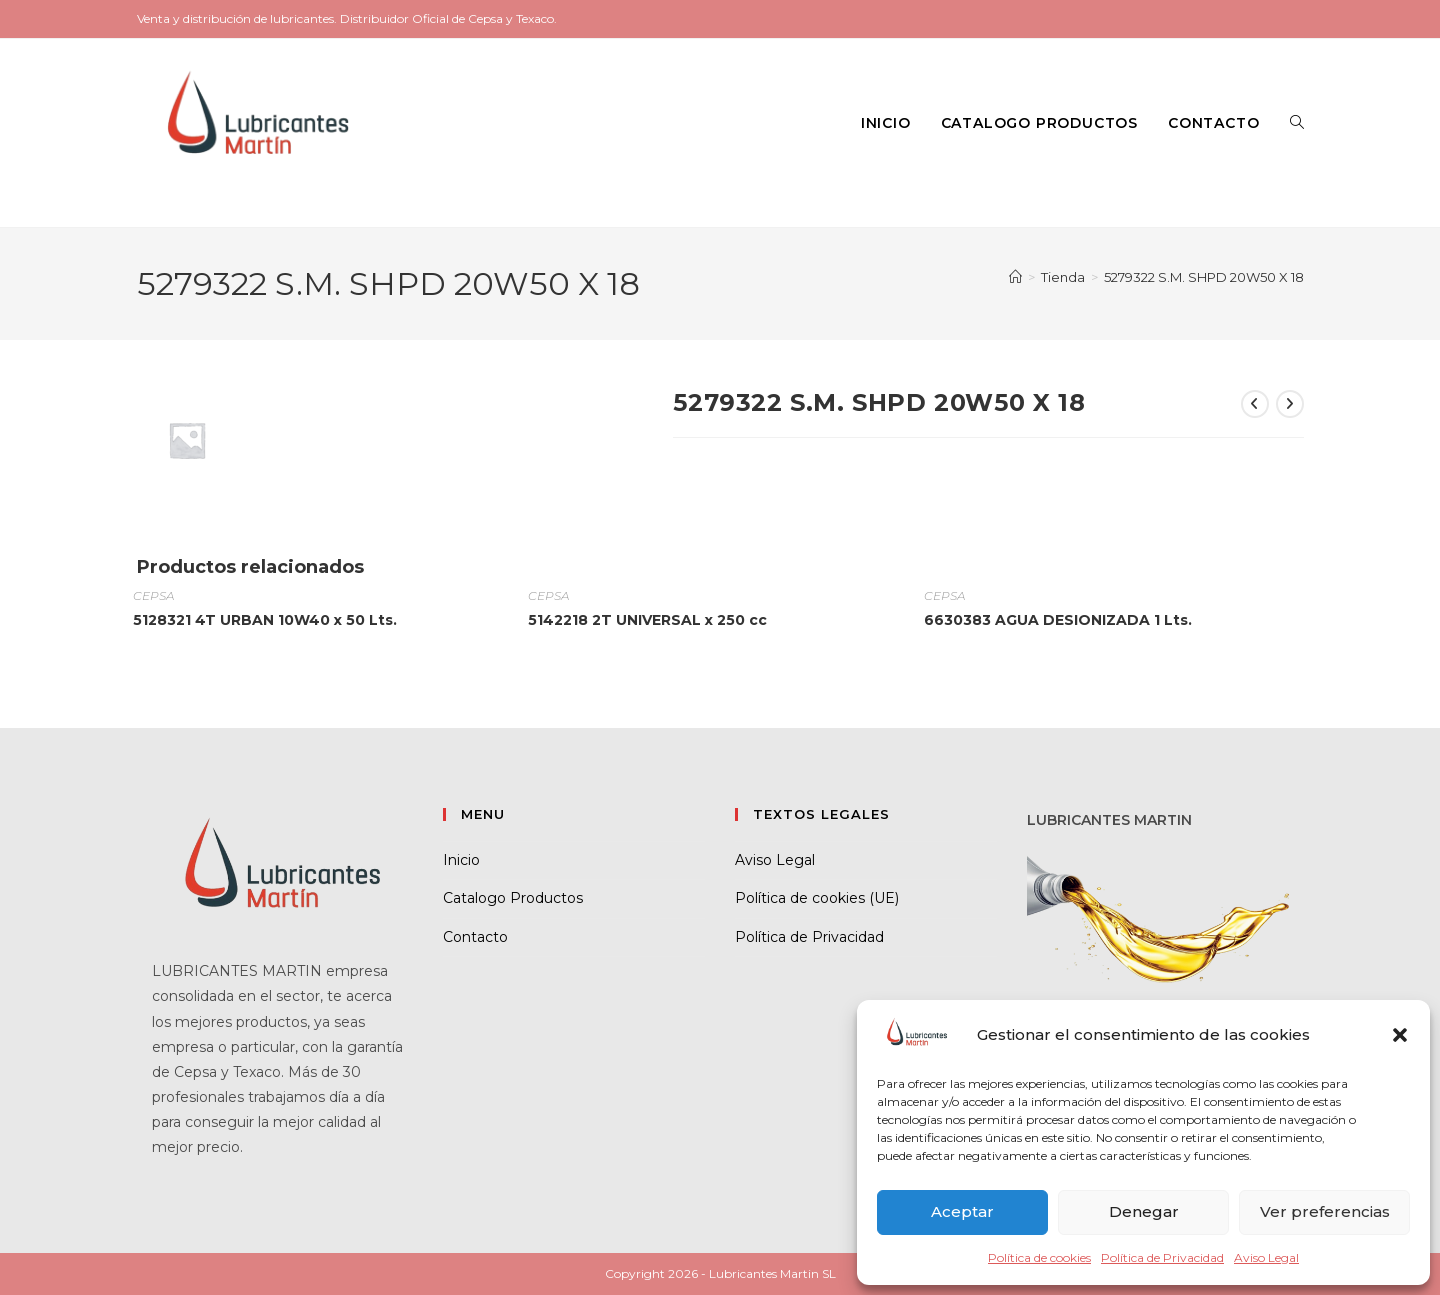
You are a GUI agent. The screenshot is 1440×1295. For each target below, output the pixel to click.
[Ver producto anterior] (1255, 404)
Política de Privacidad (1162, 1257)
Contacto (475, 937)
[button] (1400, 1035)
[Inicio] (1015, 277)
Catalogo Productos (513, 898)
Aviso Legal (1266, 1257)
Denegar (1144, 1211)
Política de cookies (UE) (817, 898)
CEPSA (153, 595)
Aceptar (962, 1211)
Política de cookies (1039, 1257)
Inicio (461, 860)
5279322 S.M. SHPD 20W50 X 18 (1204, 277)
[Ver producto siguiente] (1290, 404)
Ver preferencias (1325, 1211)
